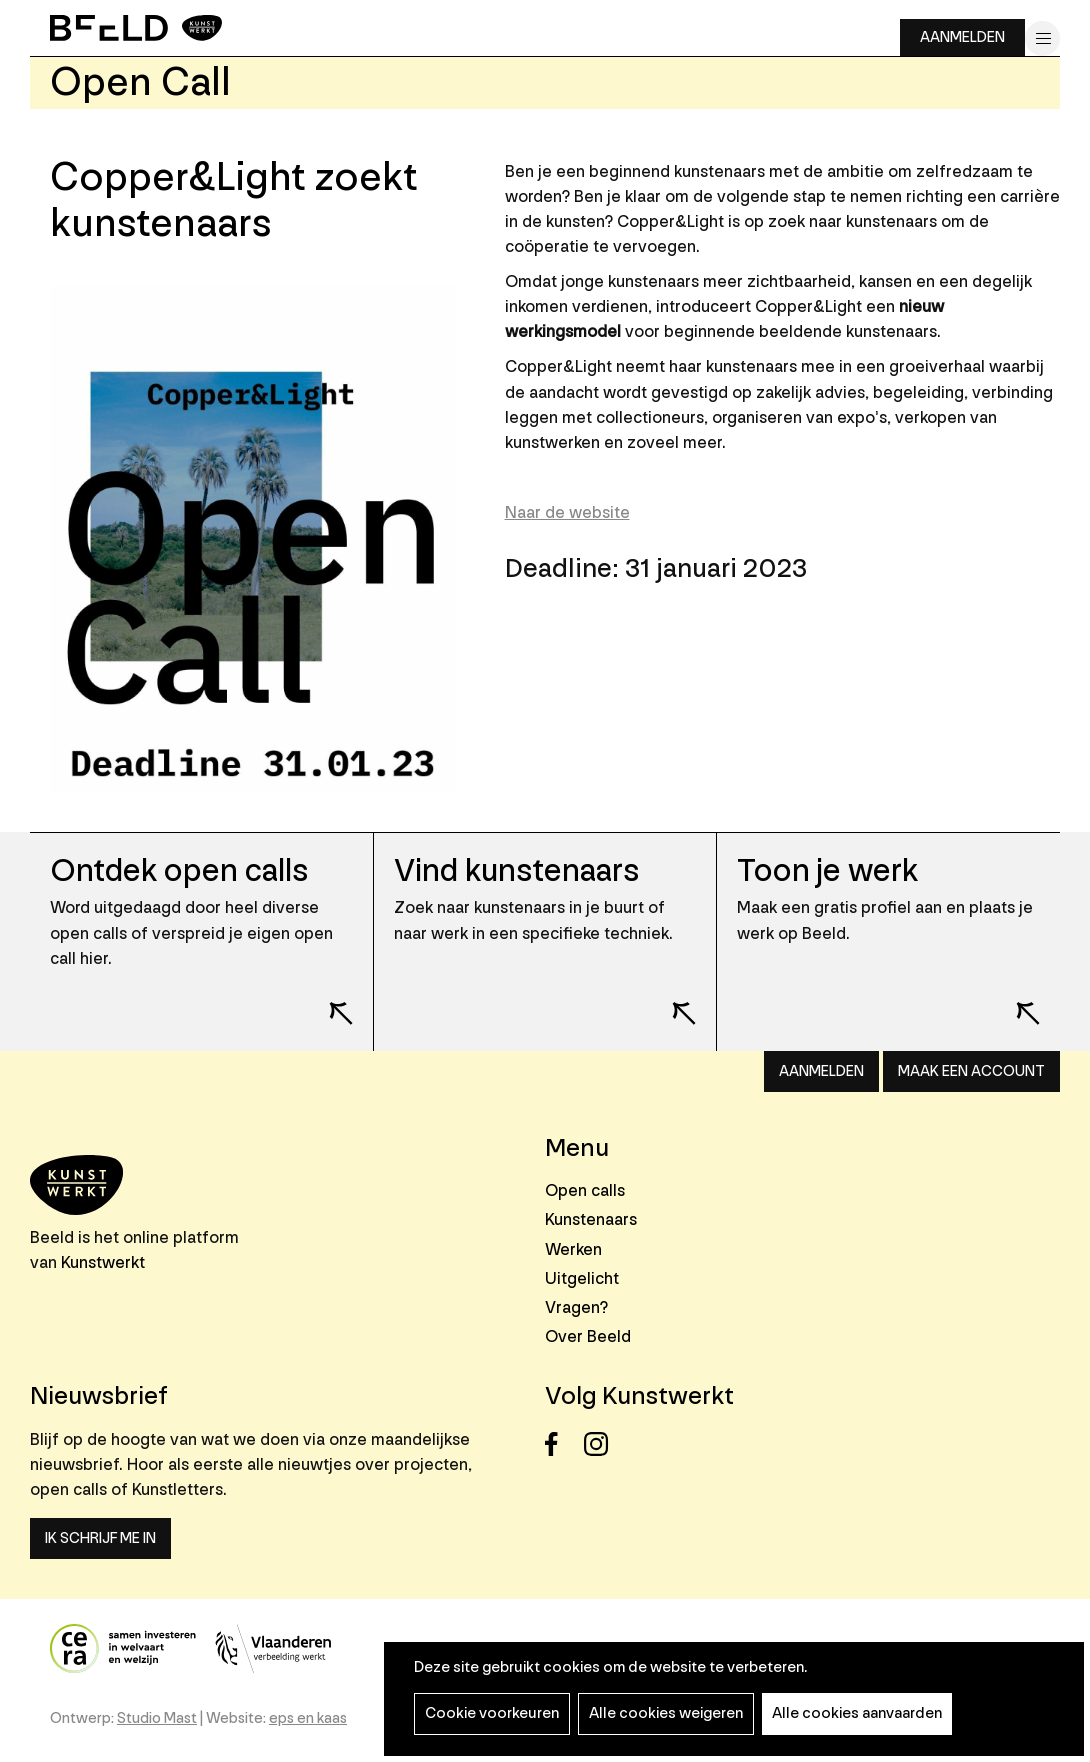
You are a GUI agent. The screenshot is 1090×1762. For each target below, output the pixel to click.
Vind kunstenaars (516, 871)
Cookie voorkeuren (492, 1713)
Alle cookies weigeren (666, 1713)
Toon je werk (827, 871)
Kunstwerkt (103, 1262)
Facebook (562, 1444)
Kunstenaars (591, 1219)
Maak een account (971, 1071)
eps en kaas (308, 1718)
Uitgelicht (582, 1278)
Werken (573, 1249)
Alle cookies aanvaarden (857, 1713)
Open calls (585, 1190)
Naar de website (567, 512)
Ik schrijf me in (100, 1538)
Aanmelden (962, 37)
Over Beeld (588, 1336)
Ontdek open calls (179, 871)
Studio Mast (157, 1718)
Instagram (601, 1444)
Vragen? (576, 1307)
